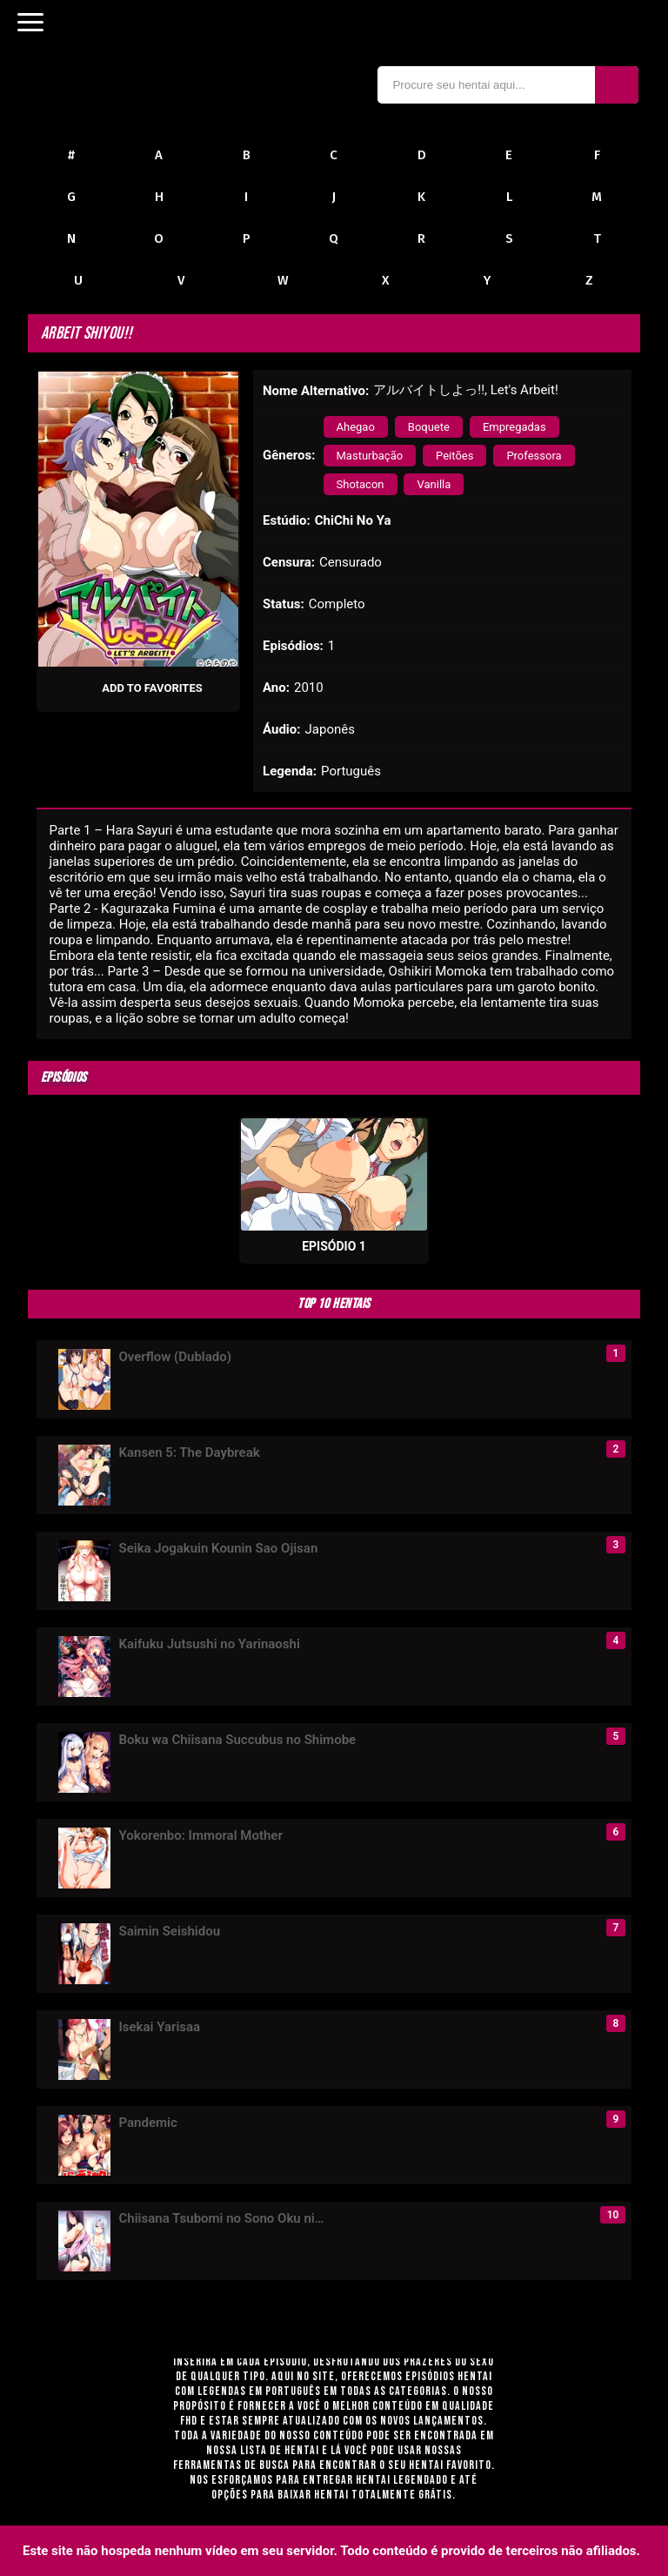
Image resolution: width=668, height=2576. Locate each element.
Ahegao (356, 426)
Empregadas (514, 426)
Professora (533, 455)
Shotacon (360, 484)
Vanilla (434, 484)
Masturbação (370, 455)
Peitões (454, 455)
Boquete (429, 426)
